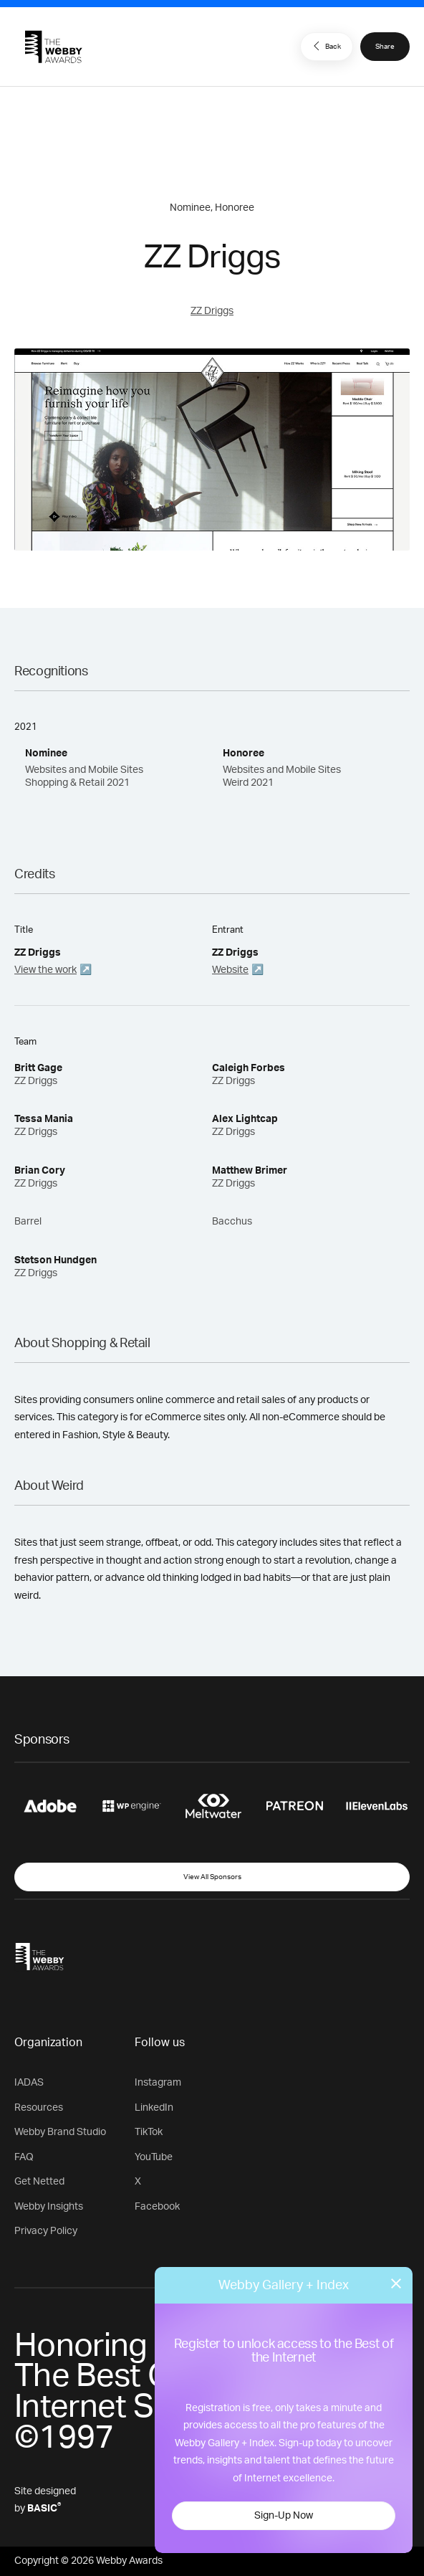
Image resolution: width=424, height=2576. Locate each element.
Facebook (157, 2207)
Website (230, 970)
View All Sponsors (212, 1877)
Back (325, 46)
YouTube (154, 2157)
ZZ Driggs (212, 311)
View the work (45, 970)
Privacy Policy (45, 2231)
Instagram (158, 2083)
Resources (38, 2108)
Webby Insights (48, 2207)
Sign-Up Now (283, 2516)
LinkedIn (154, 2108)
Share (385, 46)
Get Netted (39, 2182)
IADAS (29, 2083)
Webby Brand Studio (60, 2132)
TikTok (149, 2132)
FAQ (24, 2157)
